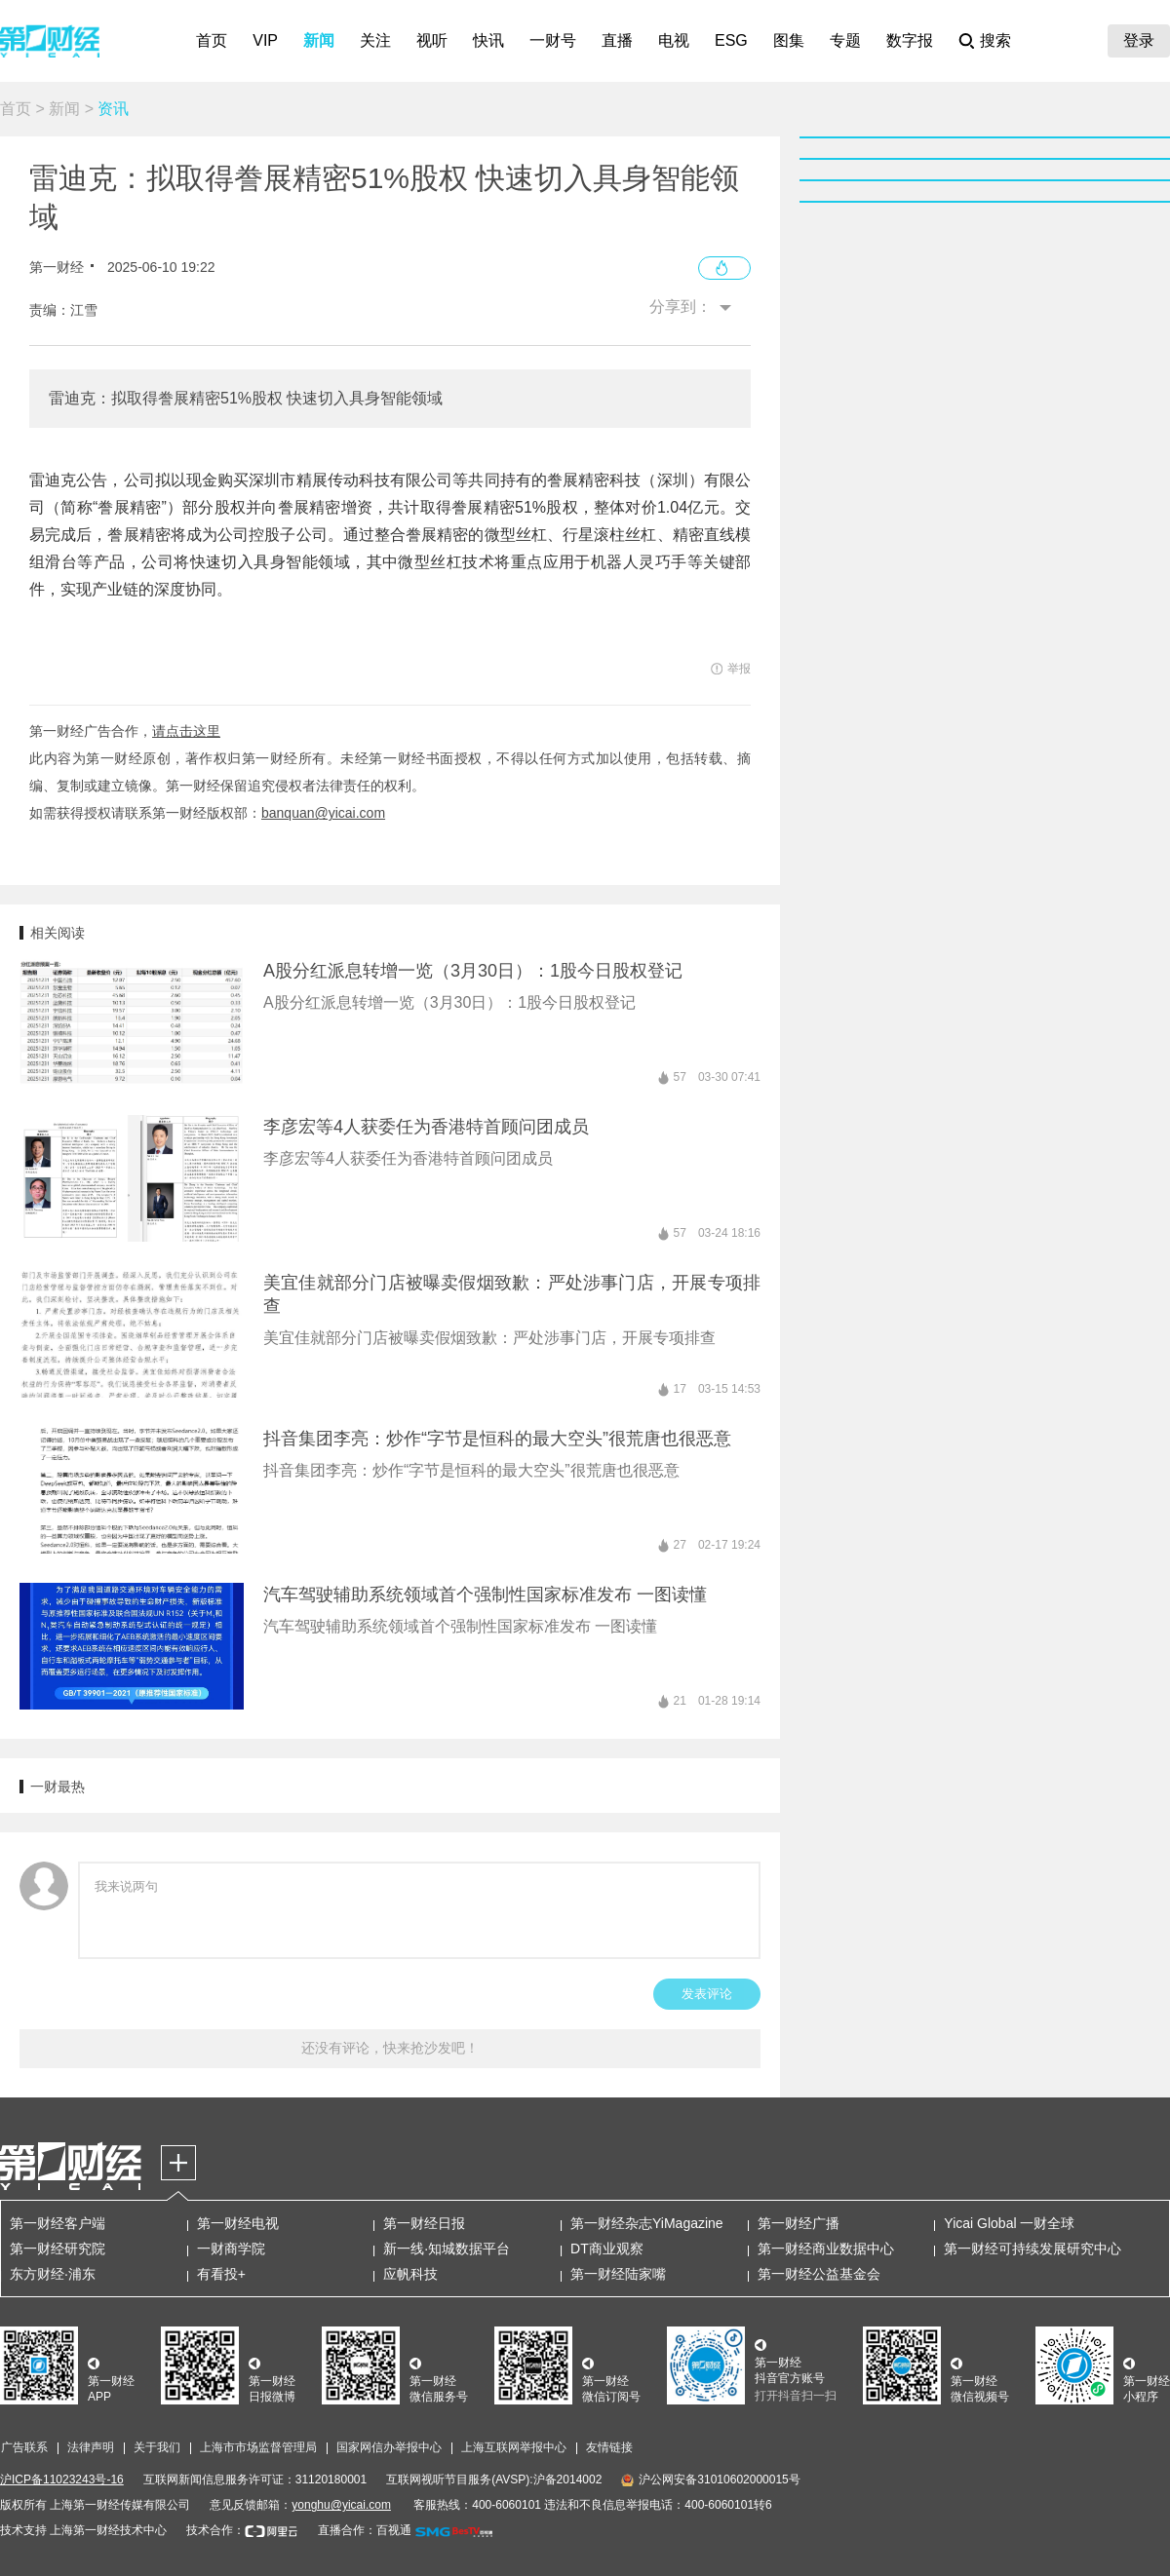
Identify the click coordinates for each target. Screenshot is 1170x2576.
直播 (617, 40)
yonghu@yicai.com (341, 2505)
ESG (731, 40)
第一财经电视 (238, 2223)
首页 (211, 40)
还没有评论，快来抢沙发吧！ (390, 2048)
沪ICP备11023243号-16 (62, 2479)
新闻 (318, 40)
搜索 (995, 40)
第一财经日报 (424, 2223)
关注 (375, 40)
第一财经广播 (798, 2223)
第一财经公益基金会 (819, 2274)
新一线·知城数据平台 (446, 2248)
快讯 (488, 40)
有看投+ (221, 2274)
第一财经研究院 (57, 2248)
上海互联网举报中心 (513, 2447)
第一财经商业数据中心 (826, 2248)
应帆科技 (410, 2274)
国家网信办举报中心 (389, 2447)
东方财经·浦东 (53, 2274)
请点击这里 (186, 731)
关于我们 (157, 2447)
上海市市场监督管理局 (258, 2447)
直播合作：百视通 (364, 2530)
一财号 (552, 40)
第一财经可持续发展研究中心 (1032, 2248)
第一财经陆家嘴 (618, 2274)
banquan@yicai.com (323, 813)
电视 (673, 40)
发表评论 (707, 1993)
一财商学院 (231, 2248)
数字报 (909, 40)
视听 (432, 40)
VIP (265, 40)
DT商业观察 (607, 2248)
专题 (845, 40)
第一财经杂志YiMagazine (646, 2223)
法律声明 (90, 2447)
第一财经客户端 (57, 2223)
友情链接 (609, 2447)
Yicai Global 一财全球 (1009, 2223)
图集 (788, 40)
